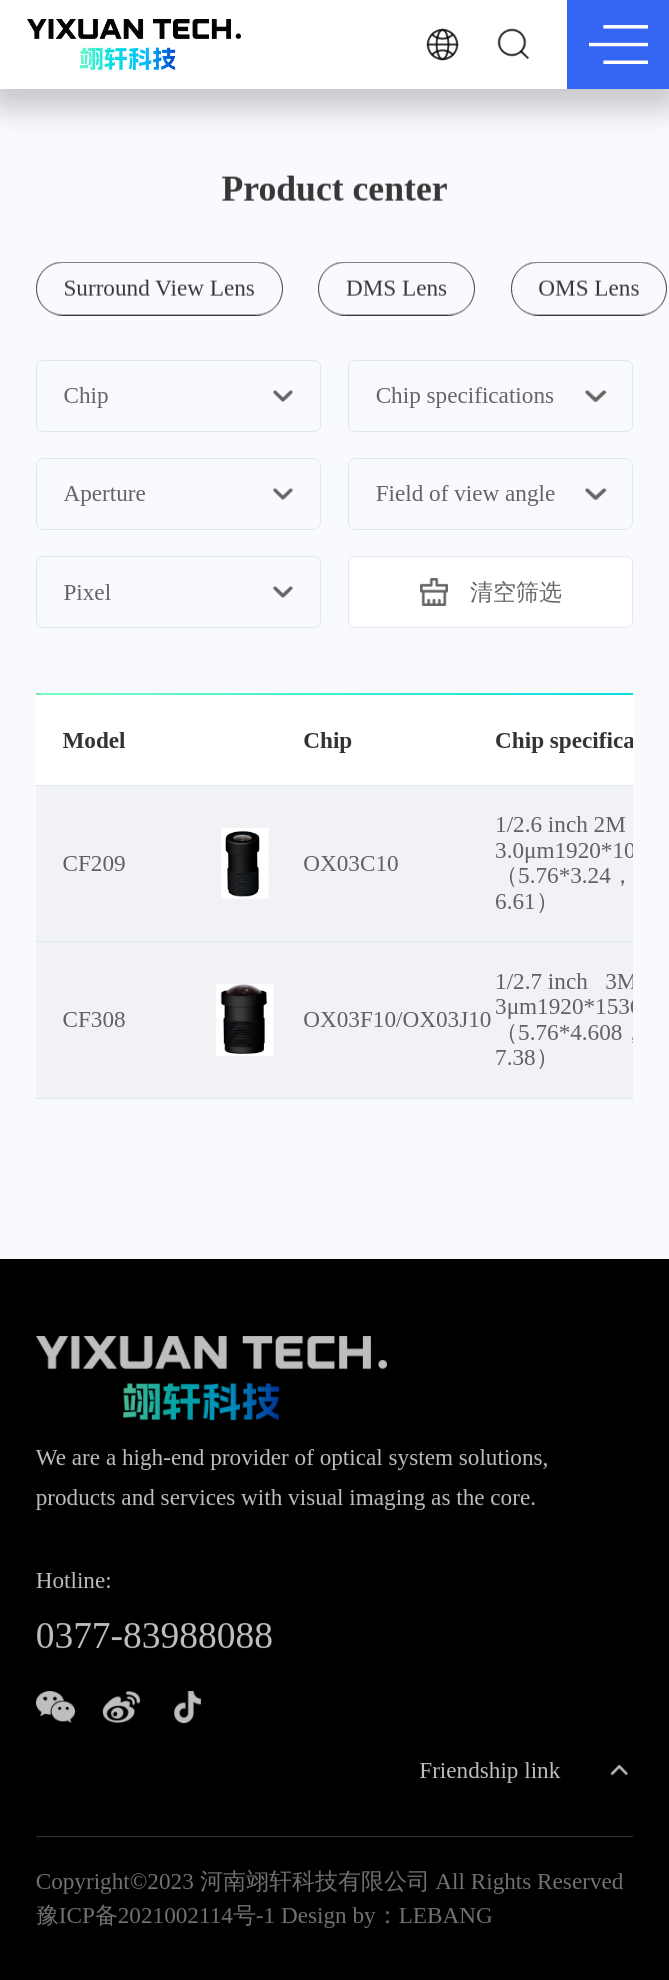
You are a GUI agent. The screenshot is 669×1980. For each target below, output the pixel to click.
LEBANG (446, 1919)
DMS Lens (396, 286)
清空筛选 (491, 592)
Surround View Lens (158, 286)
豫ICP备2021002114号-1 (155, 1919)
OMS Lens (588, 286)
